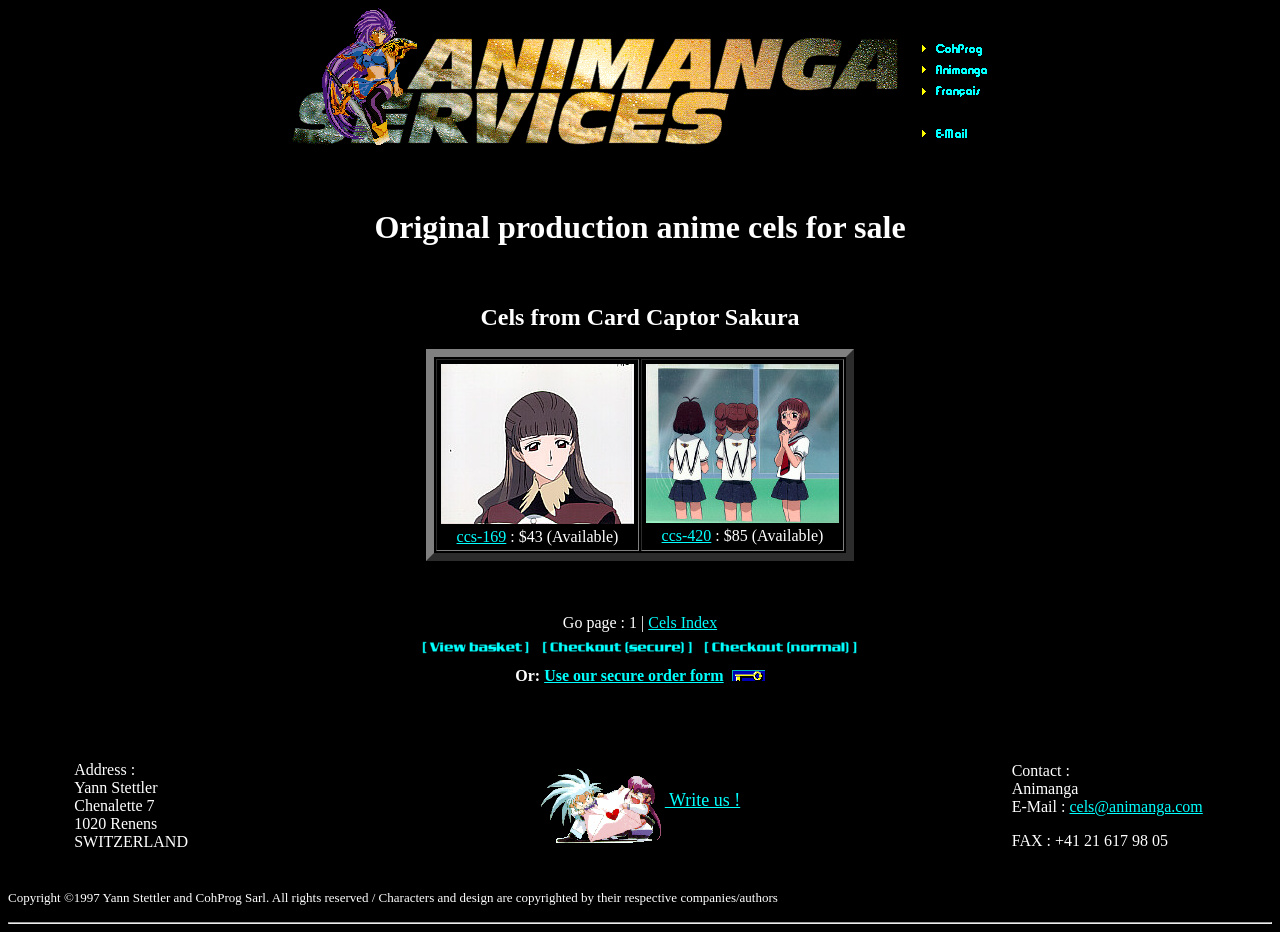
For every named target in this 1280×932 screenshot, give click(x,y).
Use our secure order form (634, 675)
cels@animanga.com (1135, 806)
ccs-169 (482, 536)
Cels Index (682, 622)
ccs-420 (687, 535)
